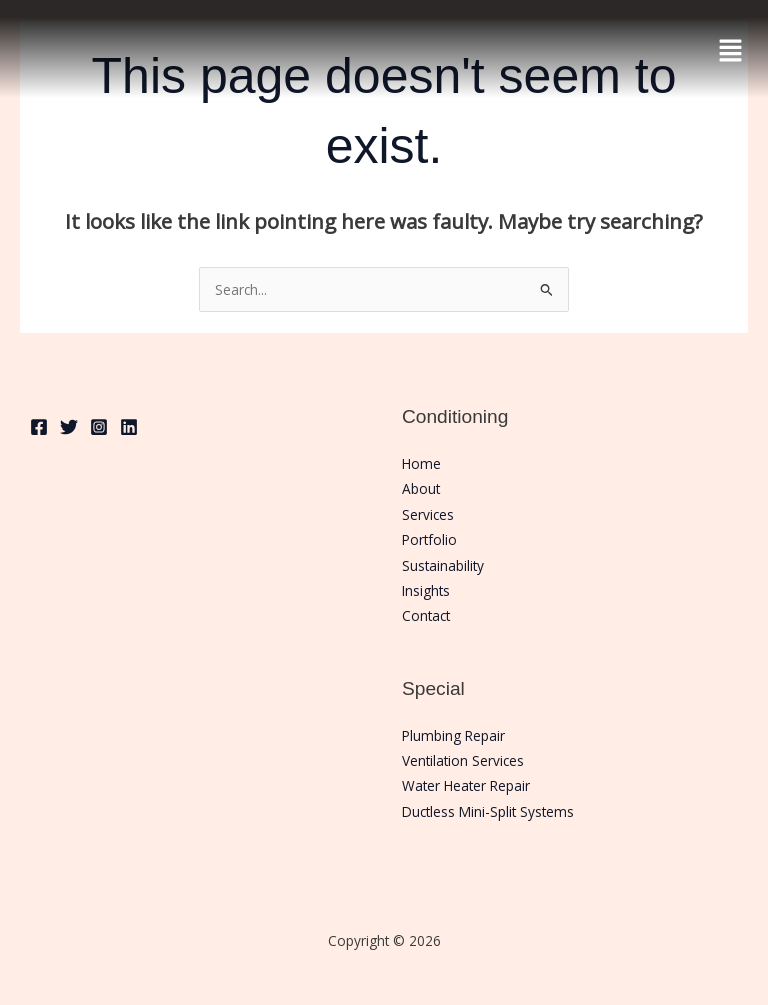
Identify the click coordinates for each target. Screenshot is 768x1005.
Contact (426, 615)
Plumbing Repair (453, 735)
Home (421, 463)
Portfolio (429, 539)
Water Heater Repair (466, 785)
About (421, 488)
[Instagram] (99, 427)
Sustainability (443, 565)
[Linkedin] (129, 427)
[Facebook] (39, 427)
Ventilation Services (463, 760)
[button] (730, 50)
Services (428, 514)
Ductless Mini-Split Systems (488, 811)
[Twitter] (69, 427)
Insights (426, 590)
